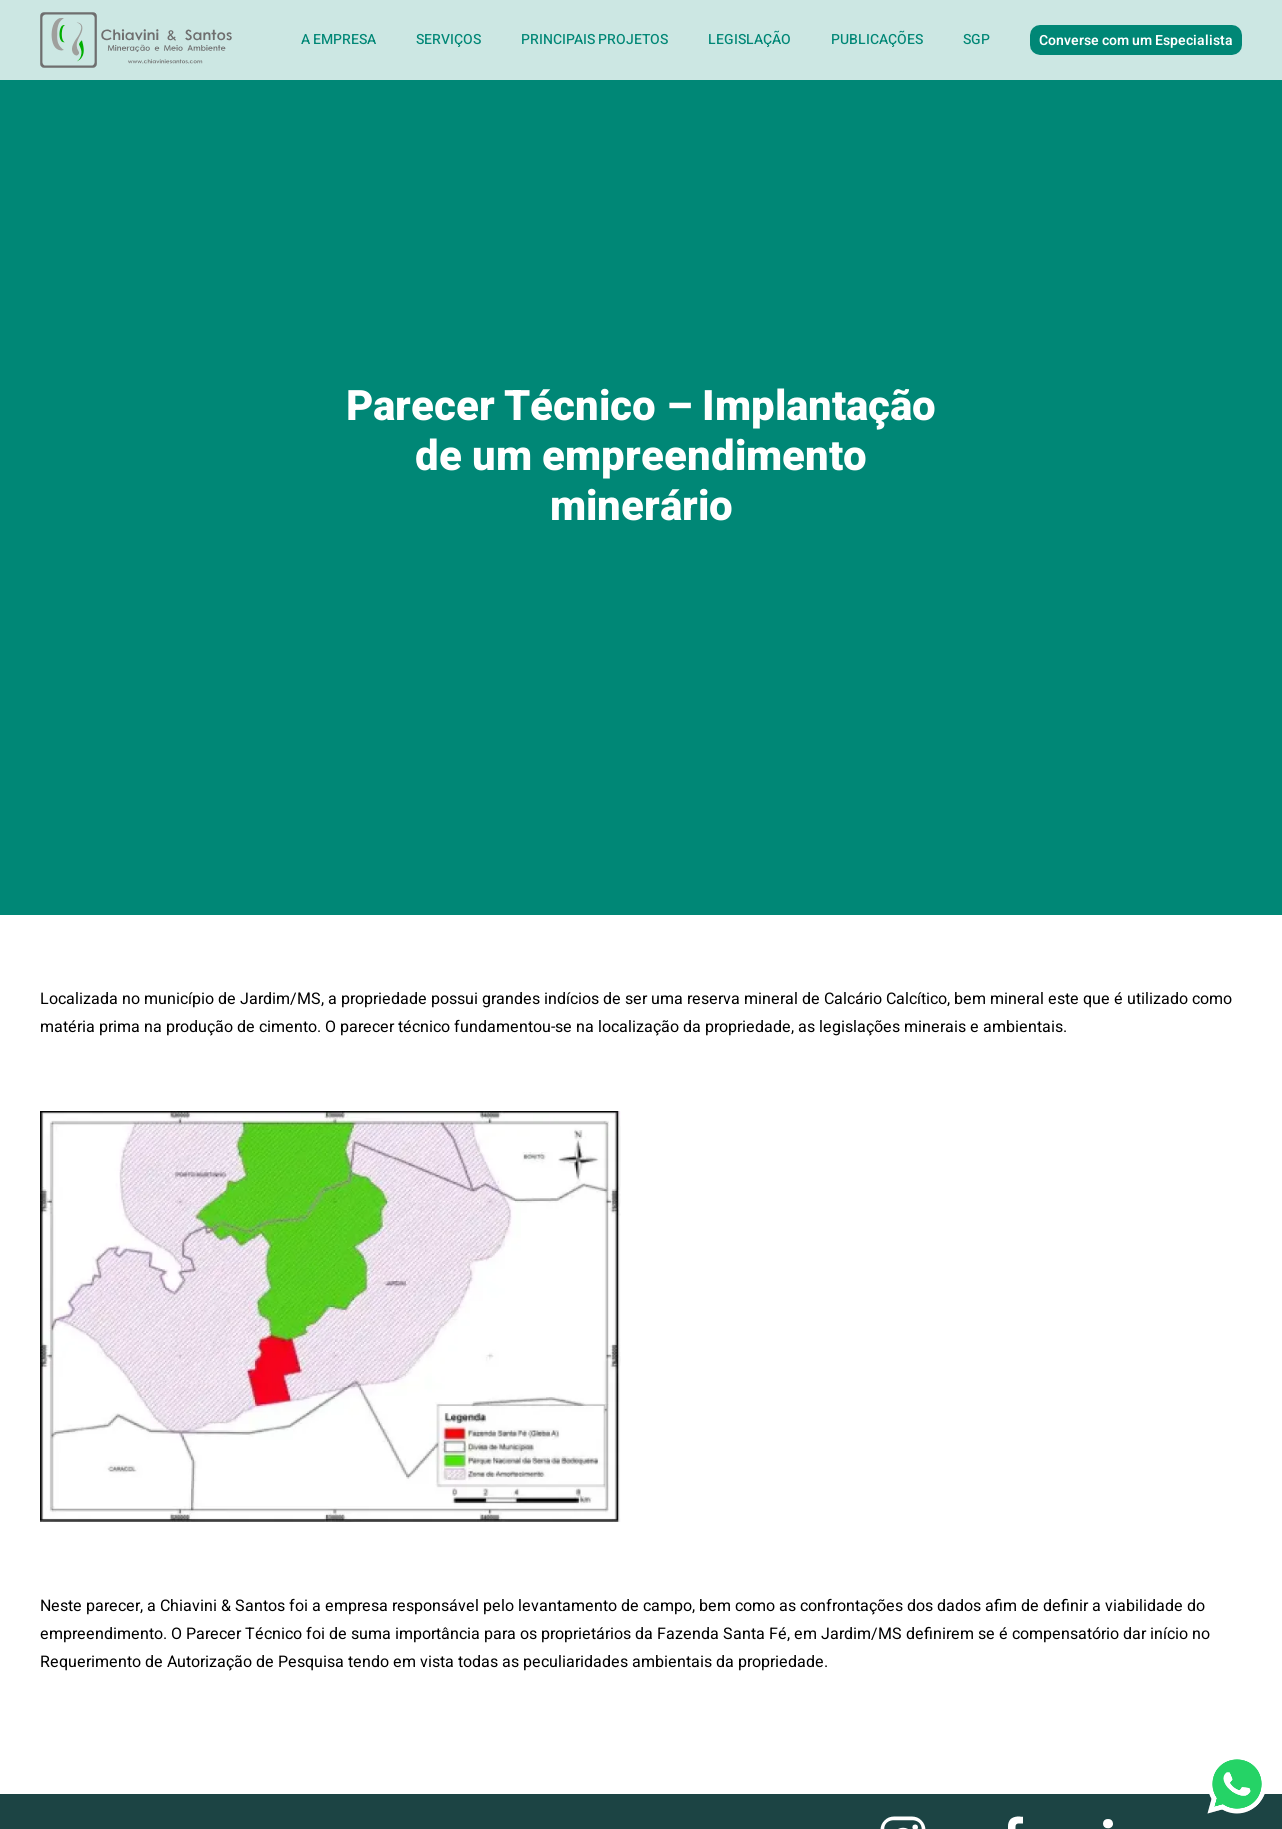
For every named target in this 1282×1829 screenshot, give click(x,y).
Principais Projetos (594, 39)
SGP (976, 39)
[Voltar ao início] (138, 40)
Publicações (877, 39)
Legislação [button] (749, 39)
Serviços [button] (448, 39)
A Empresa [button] (338, 39)
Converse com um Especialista (1136, 40)
